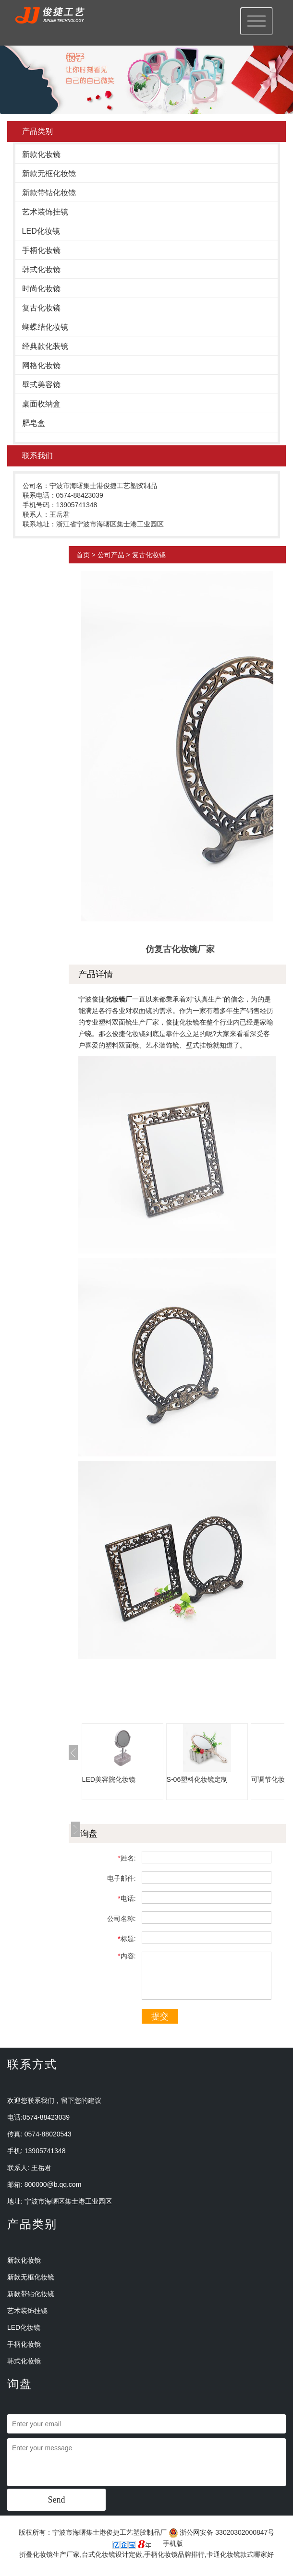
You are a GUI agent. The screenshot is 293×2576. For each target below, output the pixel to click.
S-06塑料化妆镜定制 (197, 1779)
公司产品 (111, 555)
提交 (160, 2016)
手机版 (173, 2543)
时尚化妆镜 (41, 289)
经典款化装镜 (45, 346)
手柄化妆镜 (41, 250)
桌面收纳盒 (41, 404)
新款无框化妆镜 (49, 173)
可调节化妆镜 (271, 1779)
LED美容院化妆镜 (108, 1779)
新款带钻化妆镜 (49, 193)
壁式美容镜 (41, 385)
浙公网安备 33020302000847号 (222, 2532)
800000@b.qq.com (53, 2184)
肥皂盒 (33, 423)
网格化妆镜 (41, 365)
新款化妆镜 (41, 154)
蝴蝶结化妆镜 (45, 327)
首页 (83, 555)
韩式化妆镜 (41, 269)
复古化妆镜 (41, 308)
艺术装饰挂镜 (45, 212)
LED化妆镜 (41, 231)
